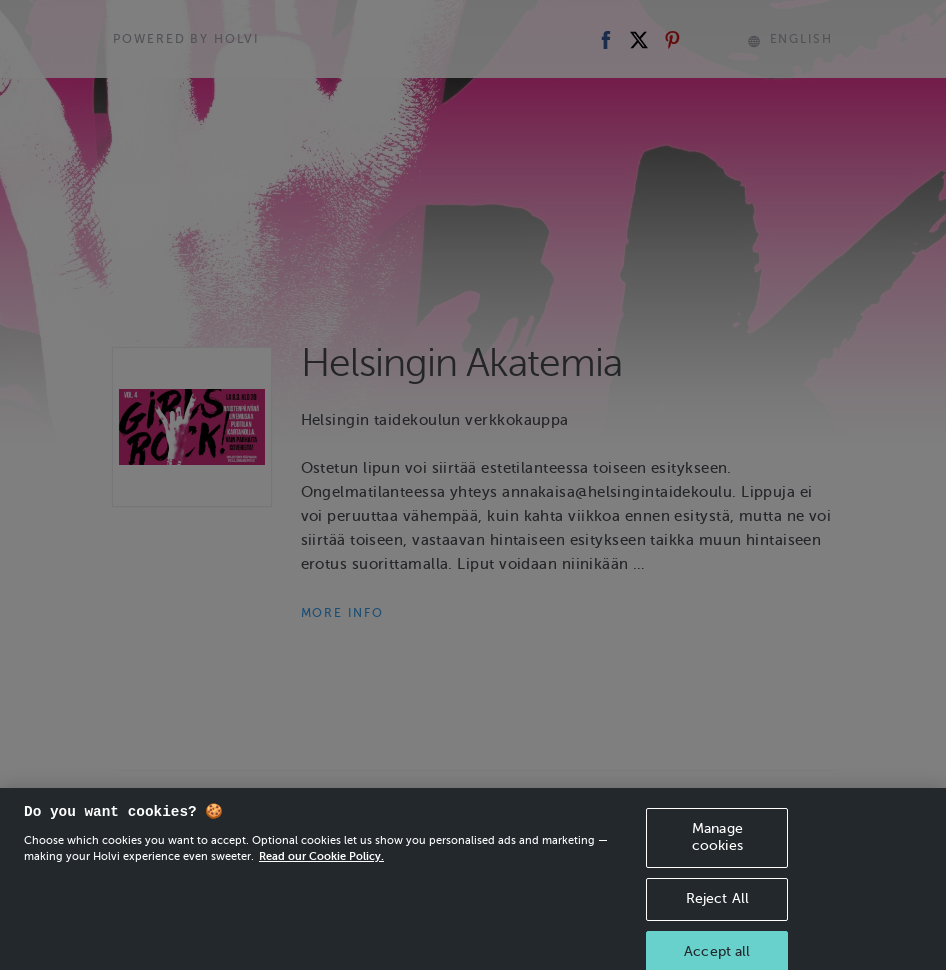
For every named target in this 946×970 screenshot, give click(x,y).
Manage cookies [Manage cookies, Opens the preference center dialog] (717, 847)
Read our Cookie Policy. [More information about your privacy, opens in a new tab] (321, 866)
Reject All (717, 907)
